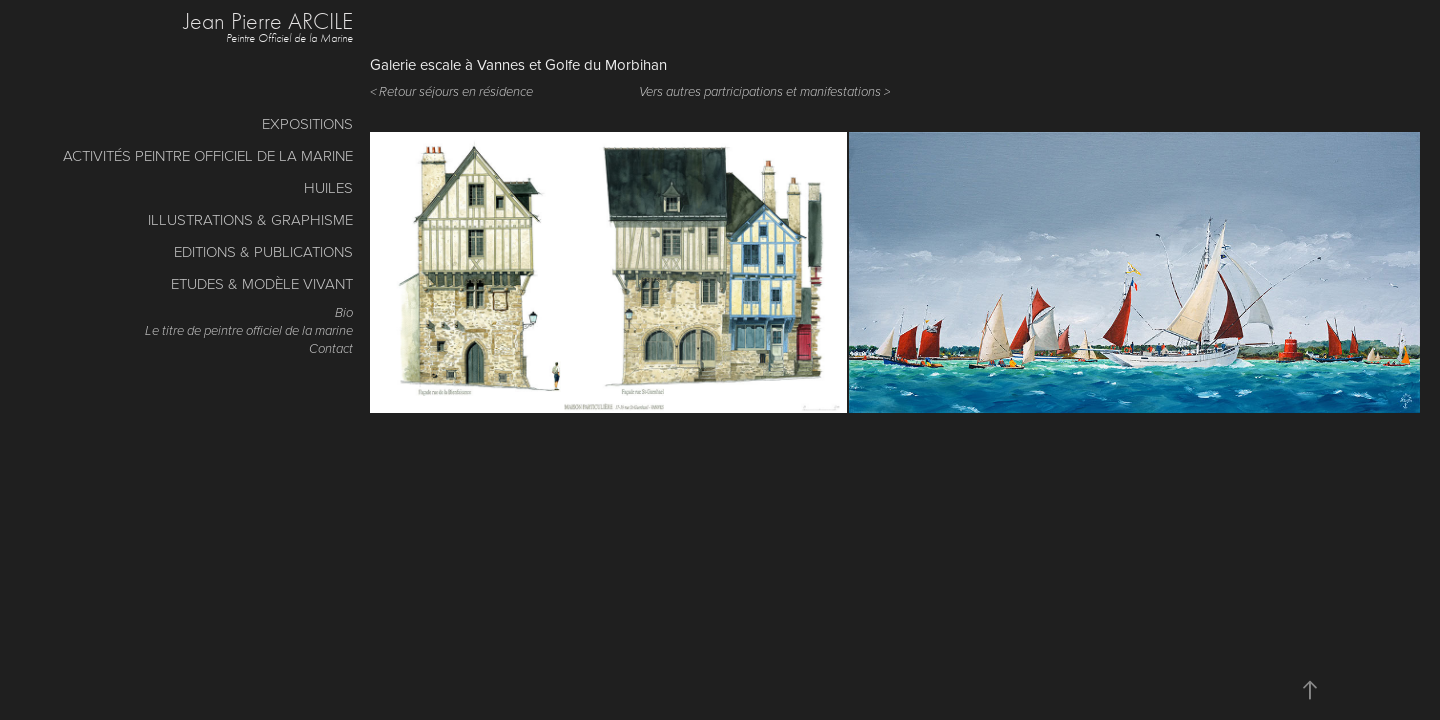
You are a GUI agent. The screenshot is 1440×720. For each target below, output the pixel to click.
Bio (344, 313)
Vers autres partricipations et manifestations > (764, 92)
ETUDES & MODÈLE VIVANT (262, 283)
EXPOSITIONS (307, 123)
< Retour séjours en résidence (451, 92)
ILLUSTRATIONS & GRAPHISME (250, 219)
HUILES (328, 187)
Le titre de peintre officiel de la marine (249, 331)
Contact (331, 349)
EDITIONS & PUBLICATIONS (263, 251)
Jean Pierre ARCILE (268, 21)
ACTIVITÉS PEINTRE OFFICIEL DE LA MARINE (208, 155)
